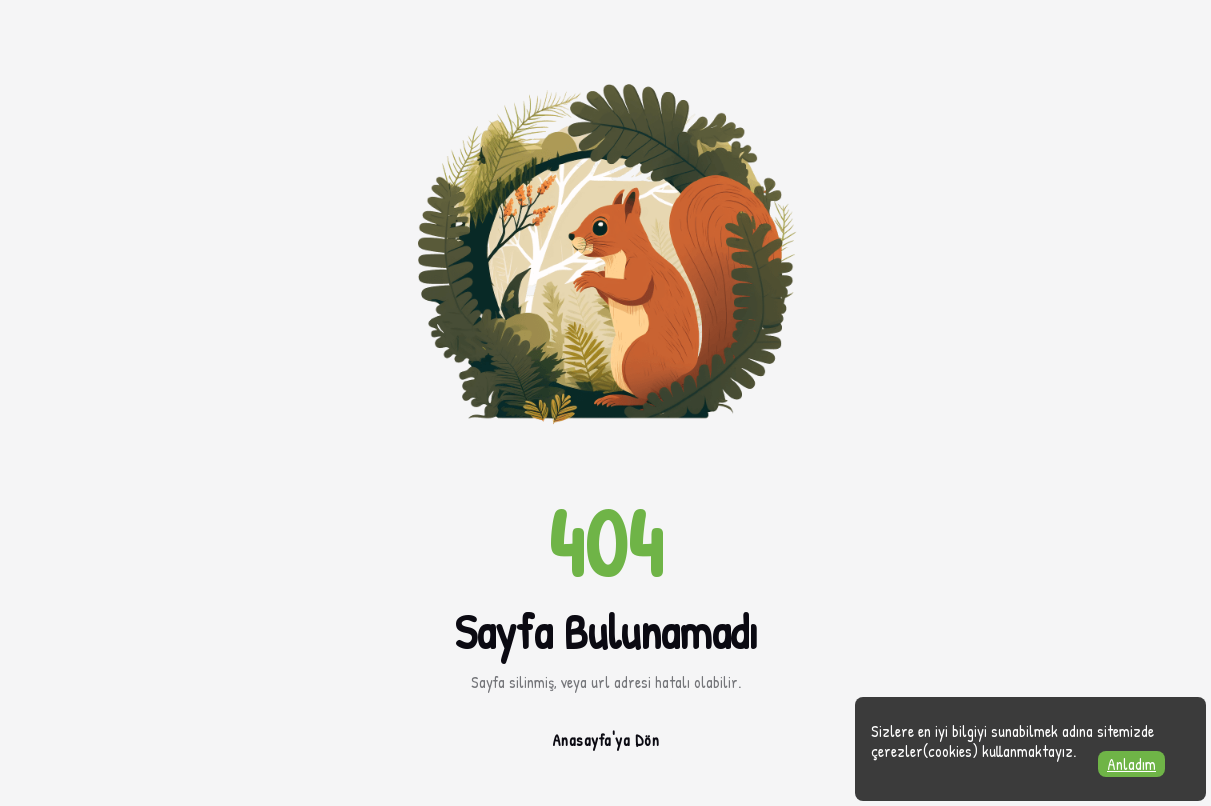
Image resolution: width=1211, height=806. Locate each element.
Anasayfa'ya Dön (606, 740)
